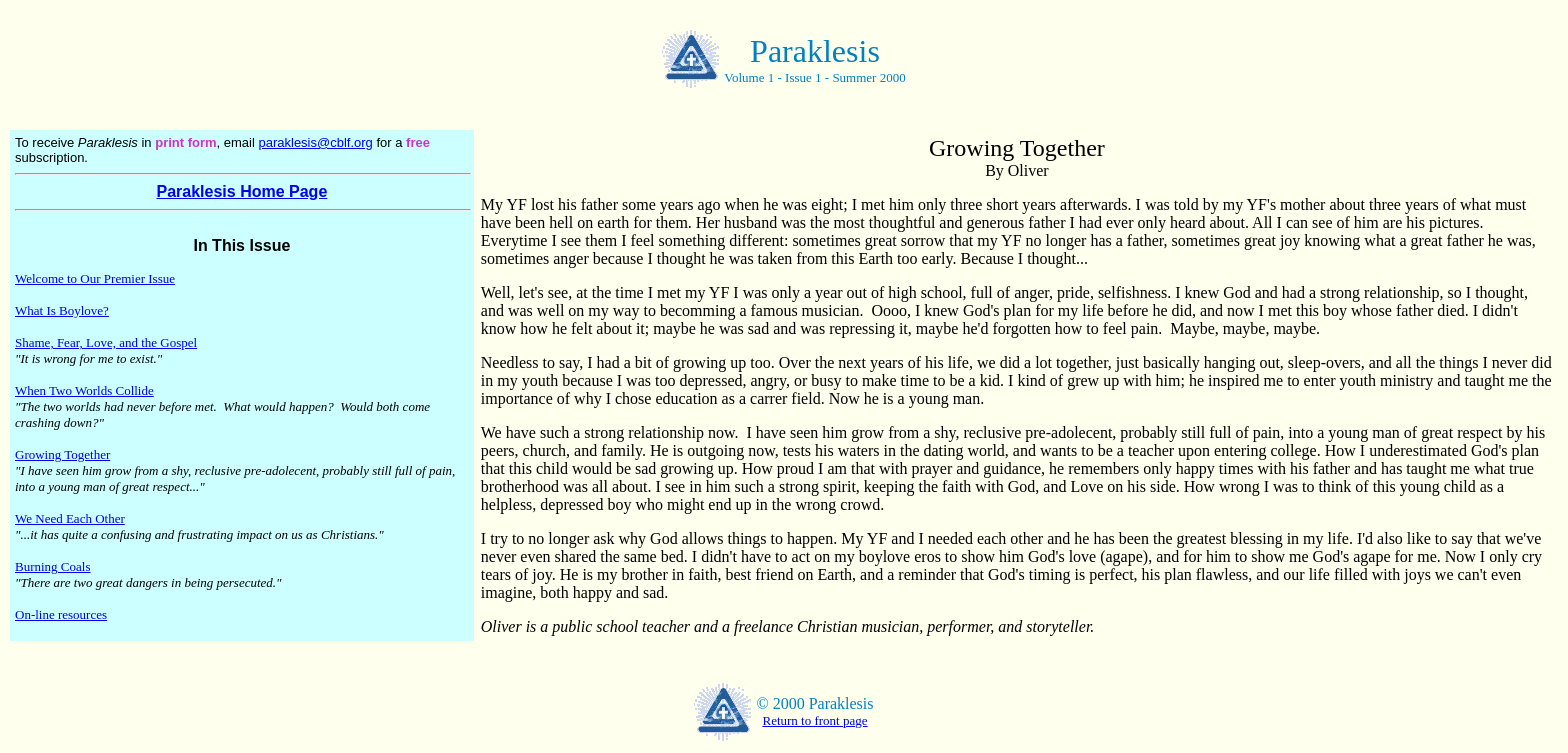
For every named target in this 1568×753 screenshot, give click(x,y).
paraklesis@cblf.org (315, 142)
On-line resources (61, 614)
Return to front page (814, 720)
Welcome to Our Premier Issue (95, 278)
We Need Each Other (70, 518)
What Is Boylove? (62, 310)
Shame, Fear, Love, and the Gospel (106, 342)
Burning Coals (52, 566)
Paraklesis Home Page (242, 191)
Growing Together (62, 454)
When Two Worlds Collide (84, 390)
